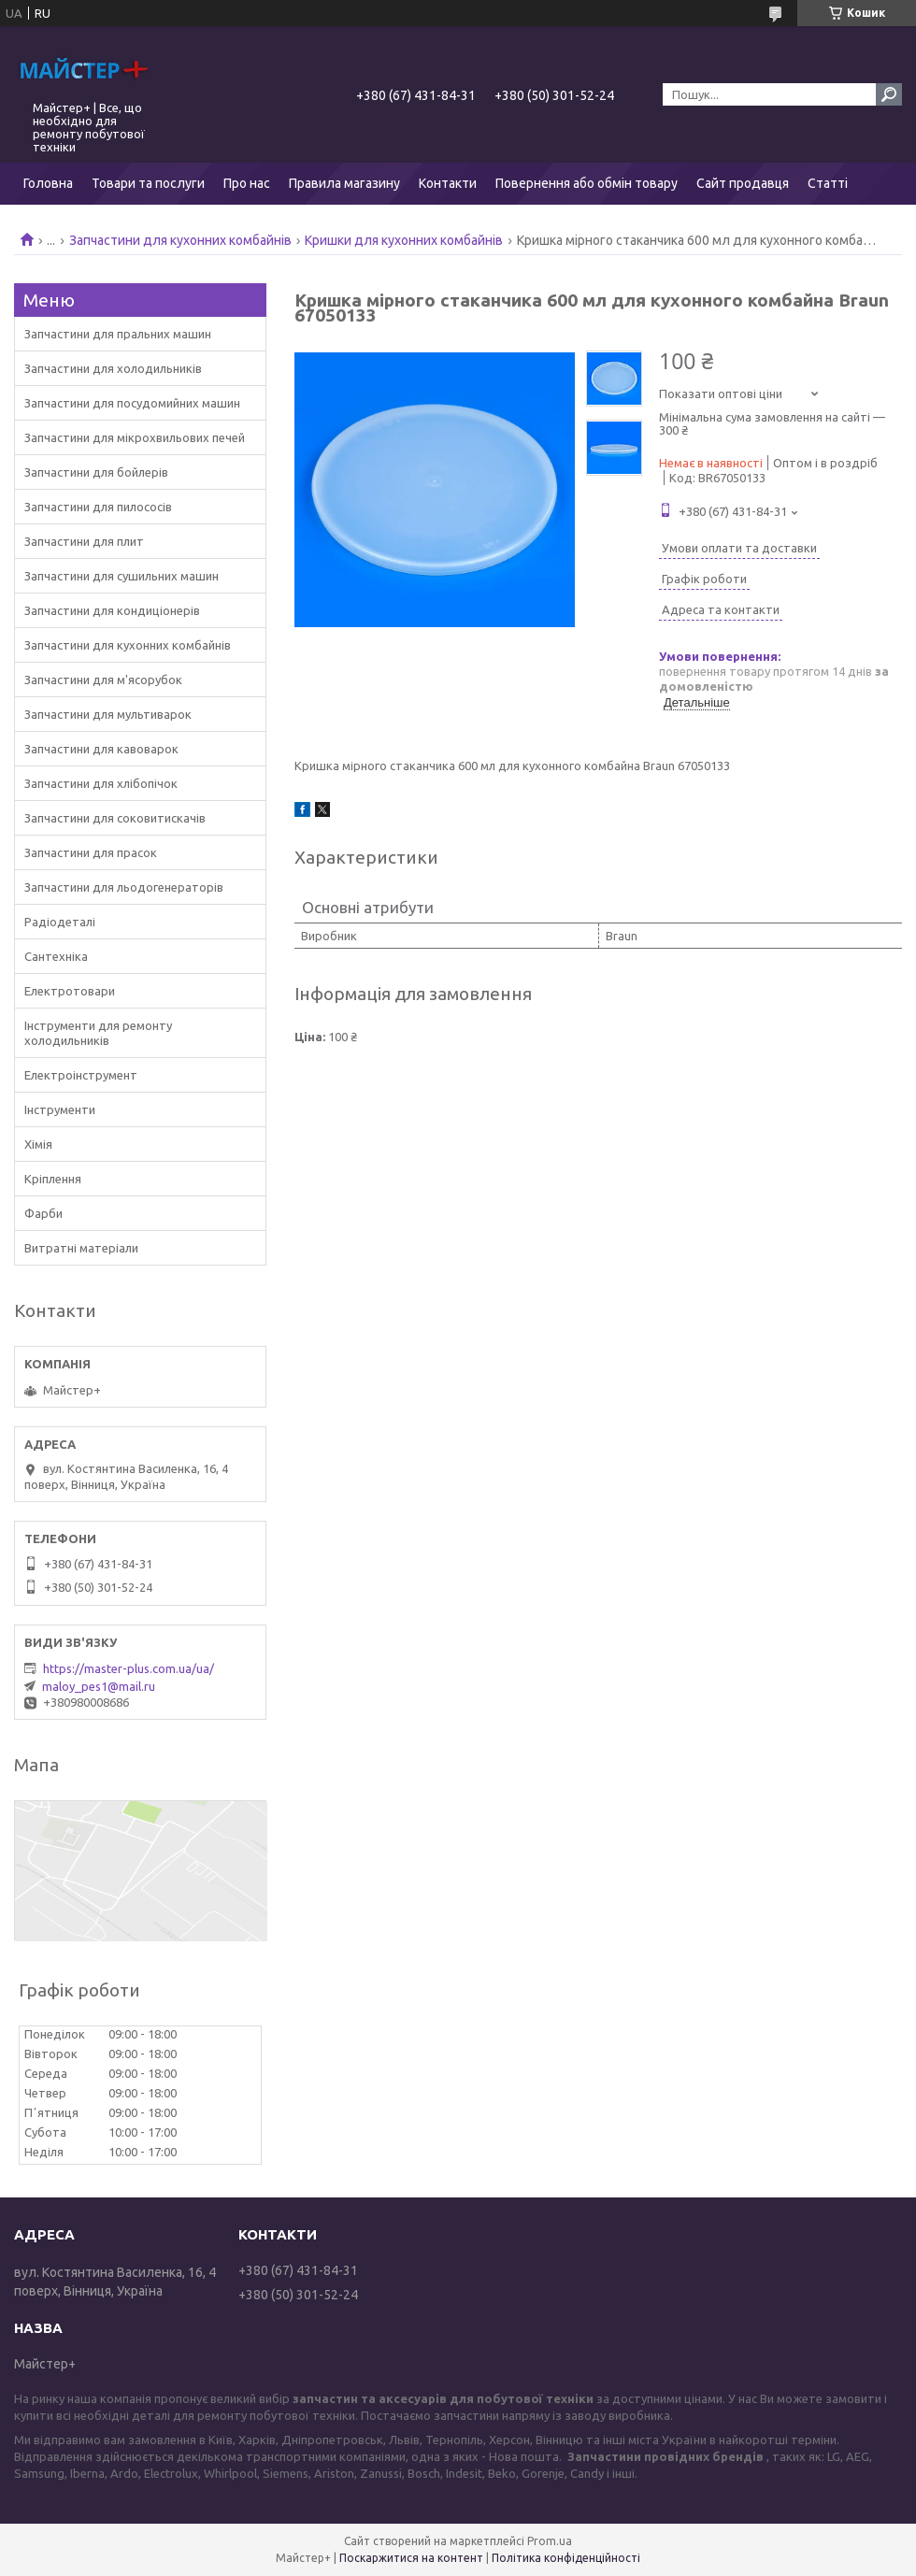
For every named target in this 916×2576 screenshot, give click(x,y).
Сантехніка (56, 956)
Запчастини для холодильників (113, 368)
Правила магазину (344, 183)
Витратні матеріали (81, 1247)
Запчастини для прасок (90, 852)
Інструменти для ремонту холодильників (98, 1033)
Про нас (246, 183)
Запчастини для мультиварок (108, 714)
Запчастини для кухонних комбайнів (180, 240)
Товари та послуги (148, 183)
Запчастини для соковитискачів (115, 817)
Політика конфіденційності (566, 2558)
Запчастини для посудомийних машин (132, 402)
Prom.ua (549, 2541)
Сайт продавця (742, 183)
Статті (828, 183)
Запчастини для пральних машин (117, 333)
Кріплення (52, 1178)
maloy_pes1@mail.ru (98, 1686)
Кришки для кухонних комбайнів (404, 240)
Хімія (38, 1144)
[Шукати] (889, 94)
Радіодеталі (59, 921)
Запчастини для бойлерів (96, 472)
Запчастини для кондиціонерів (112, 610)
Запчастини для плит (84, 541)
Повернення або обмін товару (586, 183)
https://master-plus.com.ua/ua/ (128, 1668)
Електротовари (69, 990)
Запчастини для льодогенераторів (123, 887)
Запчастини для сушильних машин (121, 575)
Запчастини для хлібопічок (101, 783)
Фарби (43, 1213)
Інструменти (59, 1109)
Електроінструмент (80, 1074)
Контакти (448, 183)
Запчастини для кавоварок (101, 748)
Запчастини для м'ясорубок (103, 679)
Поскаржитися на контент (411, 2558)
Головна (48, 183)
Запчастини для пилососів (98, 506)
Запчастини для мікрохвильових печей (134, 437)
